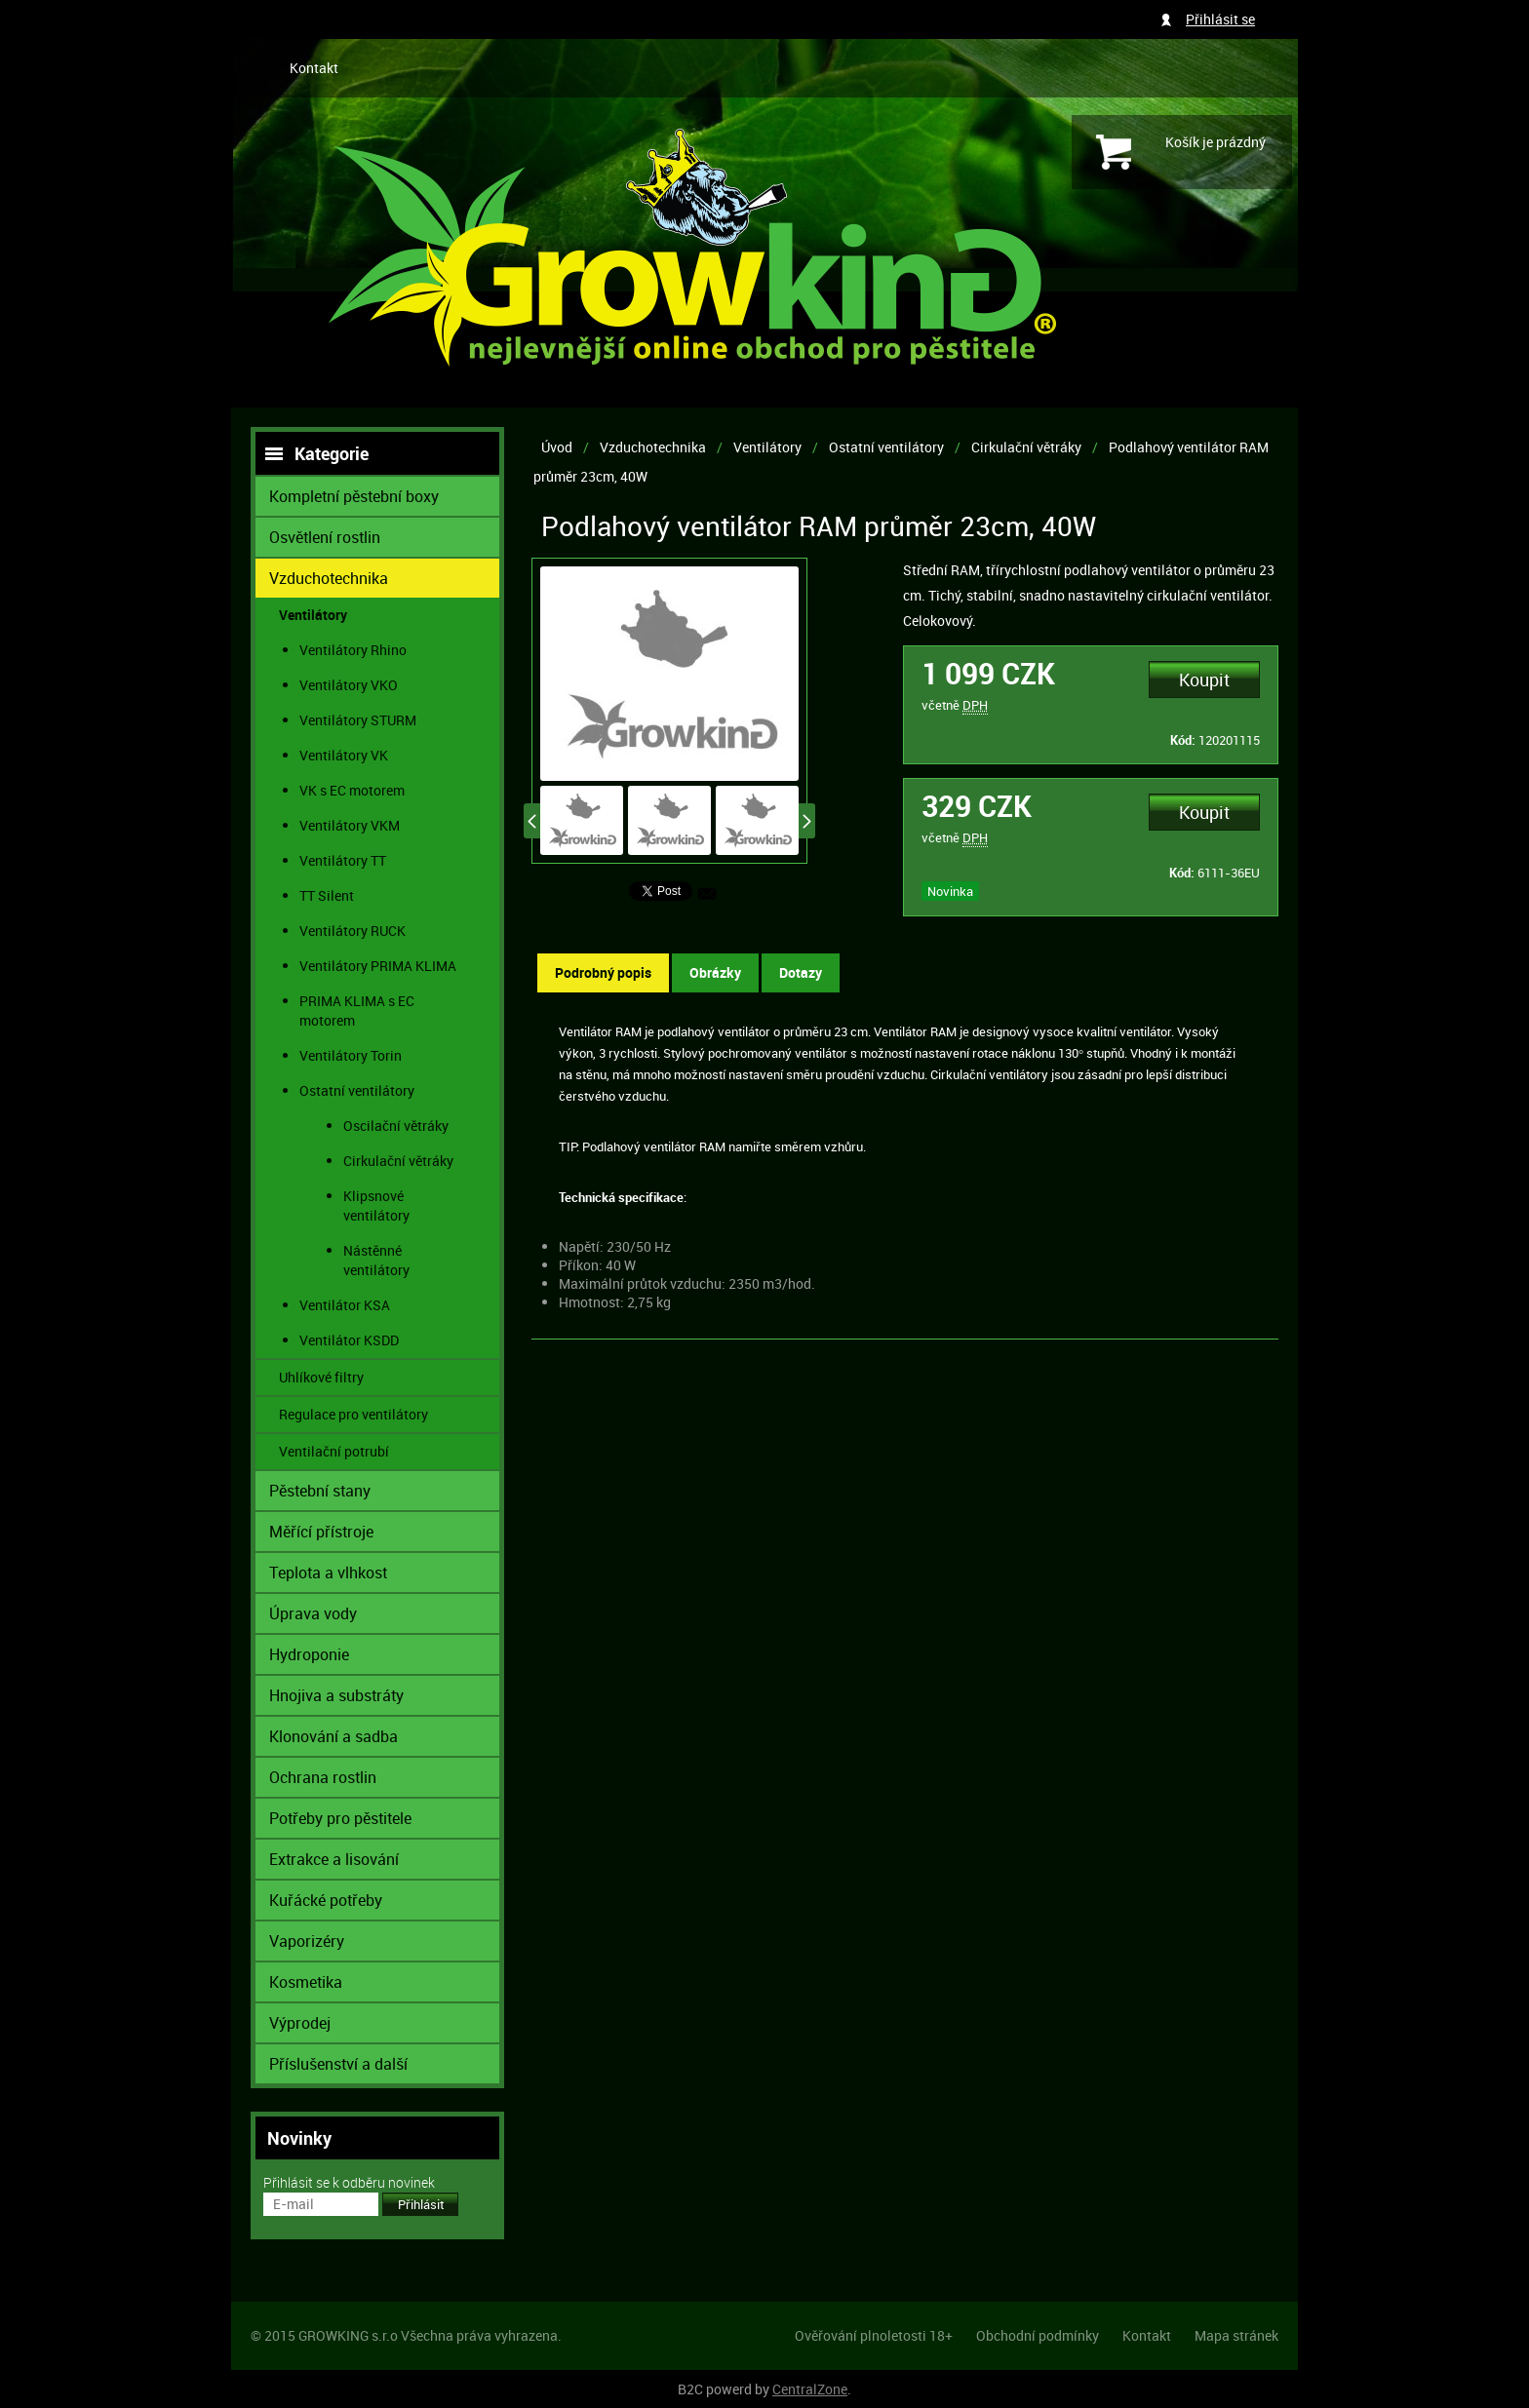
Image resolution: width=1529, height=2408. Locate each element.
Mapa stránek (1236, 2335)
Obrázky (715, 972)
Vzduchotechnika (653, 447)
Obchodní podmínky (1037, 2335)
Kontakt (314, 67)
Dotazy (800, 972)
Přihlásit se (1220, 19)
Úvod (556, 447)
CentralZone (809, 2389)
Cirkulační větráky (1026, 447)
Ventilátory (767, 447)
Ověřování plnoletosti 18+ (874, 2335)
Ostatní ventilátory (886, 447)
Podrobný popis (603, 972)
